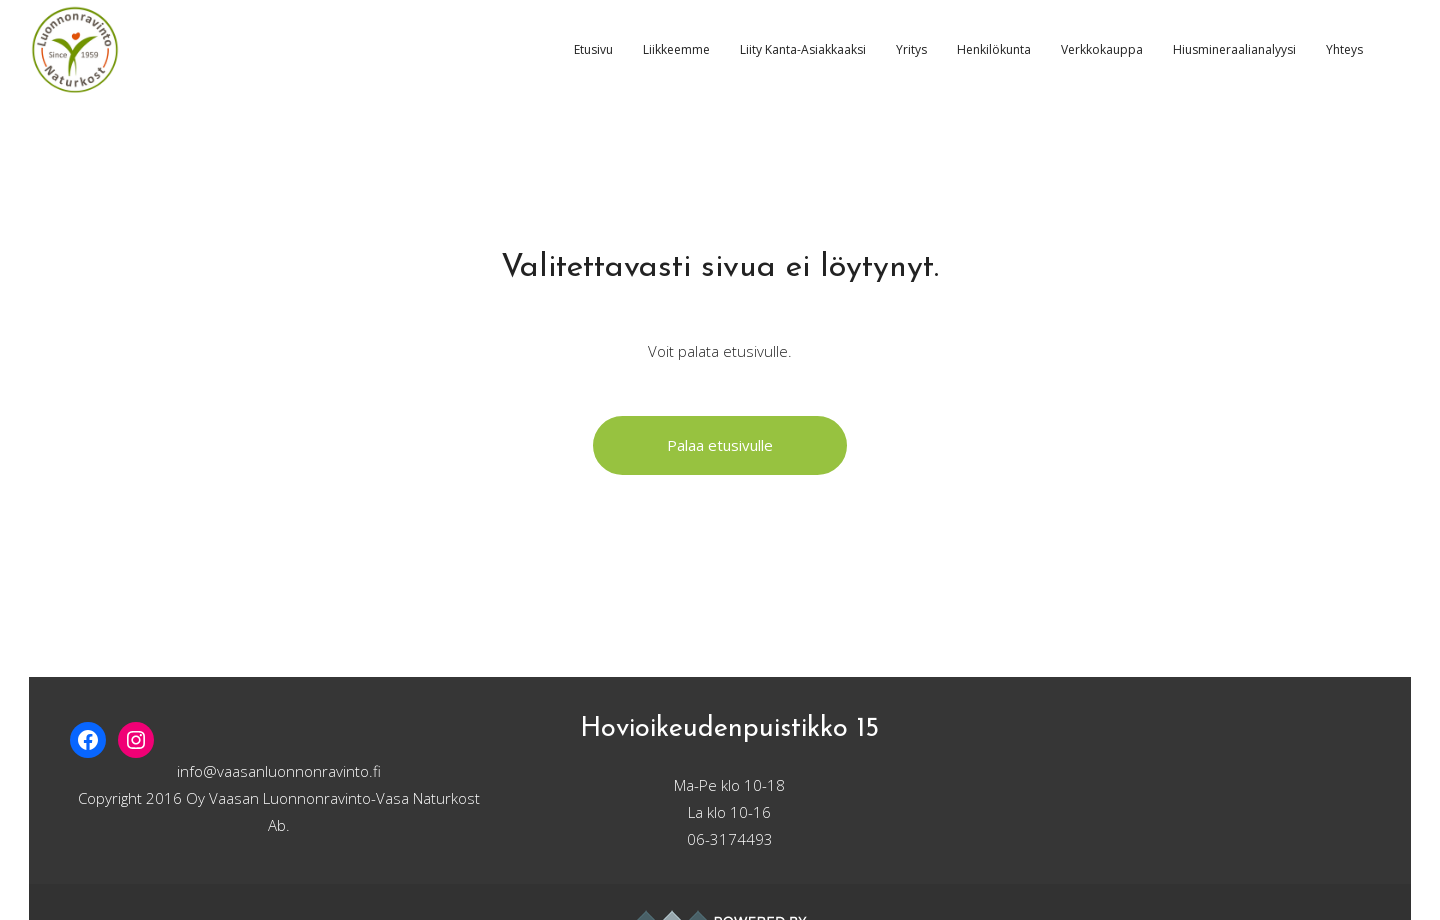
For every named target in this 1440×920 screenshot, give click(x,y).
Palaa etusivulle (720, 445)
